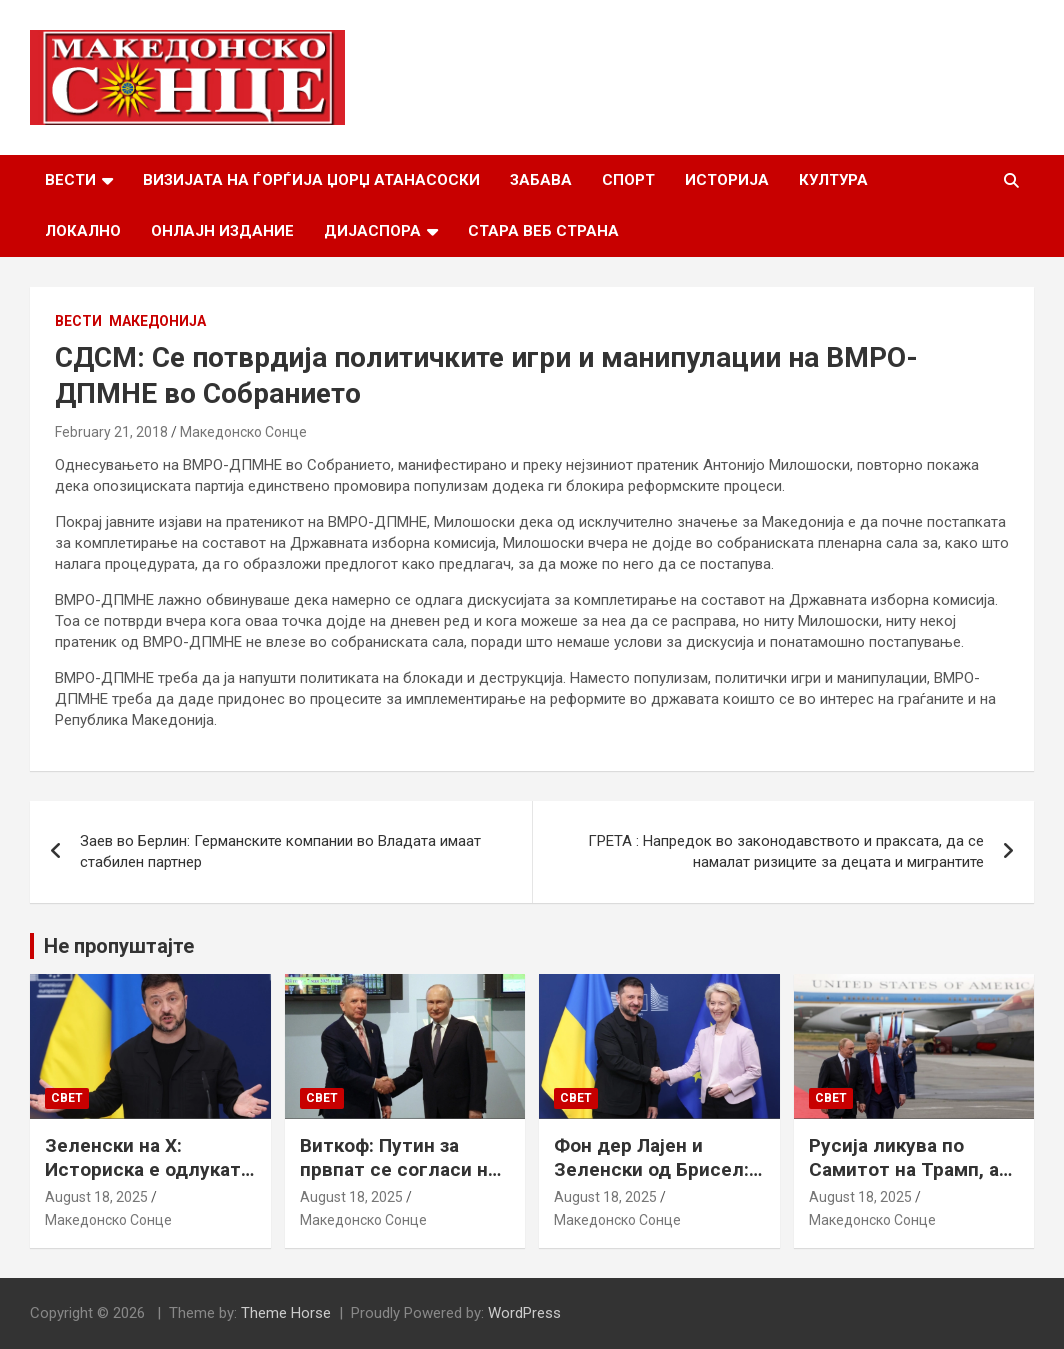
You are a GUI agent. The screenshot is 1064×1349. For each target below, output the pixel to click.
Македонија (157, 321)
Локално (83, 231)
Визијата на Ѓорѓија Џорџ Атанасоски (311, 180)
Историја (727, 180)
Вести (70, 180)
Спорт (628, 180)
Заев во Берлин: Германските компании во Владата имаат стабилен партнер (280, 851)
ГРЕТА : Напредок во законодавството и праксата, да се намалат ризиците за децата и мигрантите (786, 851)
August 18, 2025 (96, 1197)
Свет (67, 1098)
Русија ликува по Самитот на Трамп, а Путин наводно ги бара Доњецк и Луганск (914, 1182)
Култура (833, 180)
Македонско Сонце (243, 432)
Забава (541, 180)
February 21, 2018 (111, 432)
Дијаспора (372, 231)
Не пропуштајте (119, 946)
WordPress (524, 1313)
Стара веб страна (543, 231)
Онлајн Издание (222, 231)
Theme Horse (286, 1313)
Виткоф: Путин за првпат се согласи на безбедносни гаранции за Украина (399, 1182)
